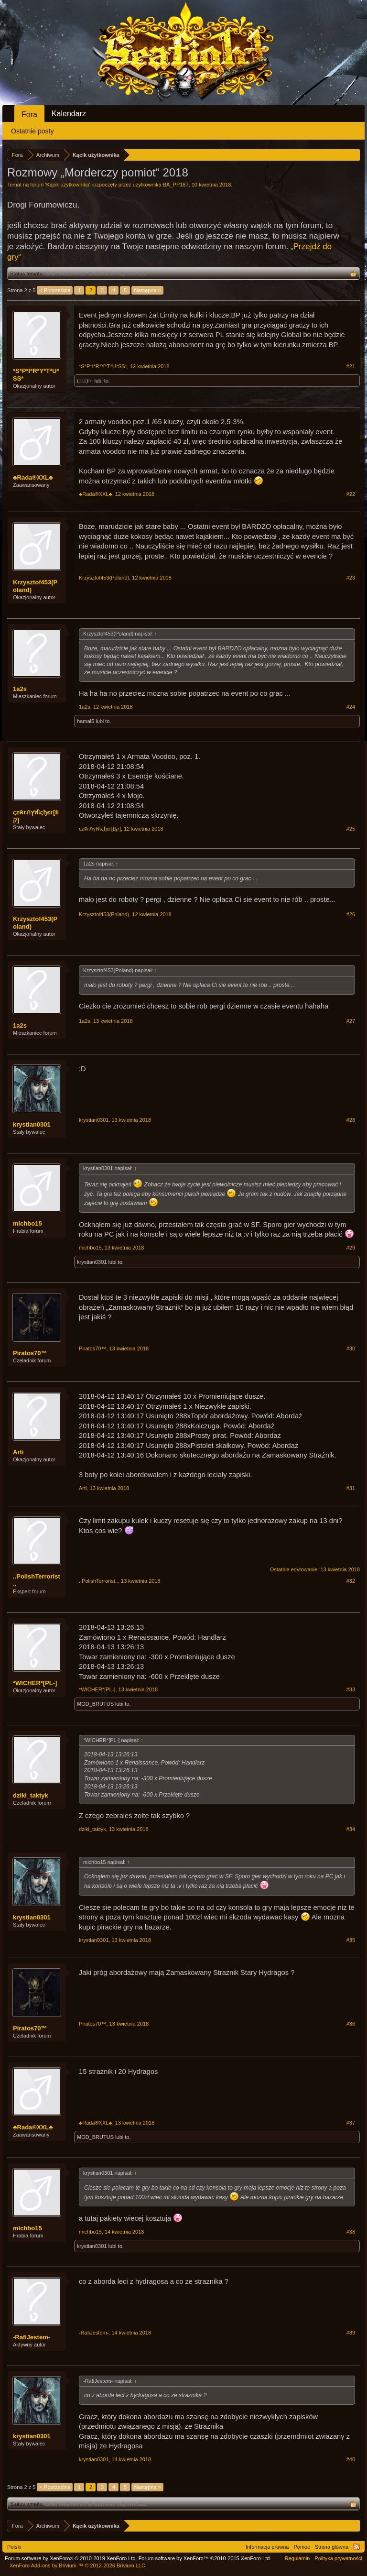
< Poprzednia (54, 290)
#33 (350, 1689)
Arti (18, 1452)
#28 (350, 1120)
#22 (350, 494)
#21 (350, 366)
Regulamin (297, 2558)
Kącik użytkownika (67, 184)
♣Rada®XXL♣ (33, 477)
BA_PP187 (176, 184)
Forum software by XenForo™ (205, 2558)
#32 (350, 1581)
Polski (14, 2547)
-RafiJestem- (31, 2337)
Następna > (147, 290)
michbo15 (27, 1223)
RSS (356, 2546)
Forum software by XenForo (71, 2558)
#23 (350, 578)
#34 (350, 1829)
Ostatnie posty (32, 131)
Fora (29, 114)
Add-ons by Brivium (78, 2565)
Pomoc (301, 2547)
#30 (350, 1348)
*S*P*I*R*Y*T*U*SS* (36, 374)
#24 (350, 707)
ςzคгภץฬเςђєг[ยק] (36, 816)
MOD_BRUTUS (95, 1704)
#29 (350, 1247)
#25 (350, 829)
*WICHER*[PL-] (35, 1683)
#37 (350, 2123)
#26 (350, 914)
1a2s (20, 688)
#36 (350, 2024)
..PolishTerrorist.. (36, 1580)
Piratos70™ (30, 1353)
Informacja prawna (267, 2547)
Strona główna (331, 2547)
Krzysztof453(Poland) (35, 586)
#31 (350, 1488)
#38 (350, 2232)
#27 (350, 1021)
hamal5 (85, 721)
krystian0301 (32, 1124)
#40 (350, 2459)
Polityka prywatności (338, 2558)
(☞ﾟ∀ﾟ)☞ (85, 381)
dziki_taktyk (30, 1795)
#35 (350, 1940)
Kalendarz (69, 114)
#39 (350, 2332)
